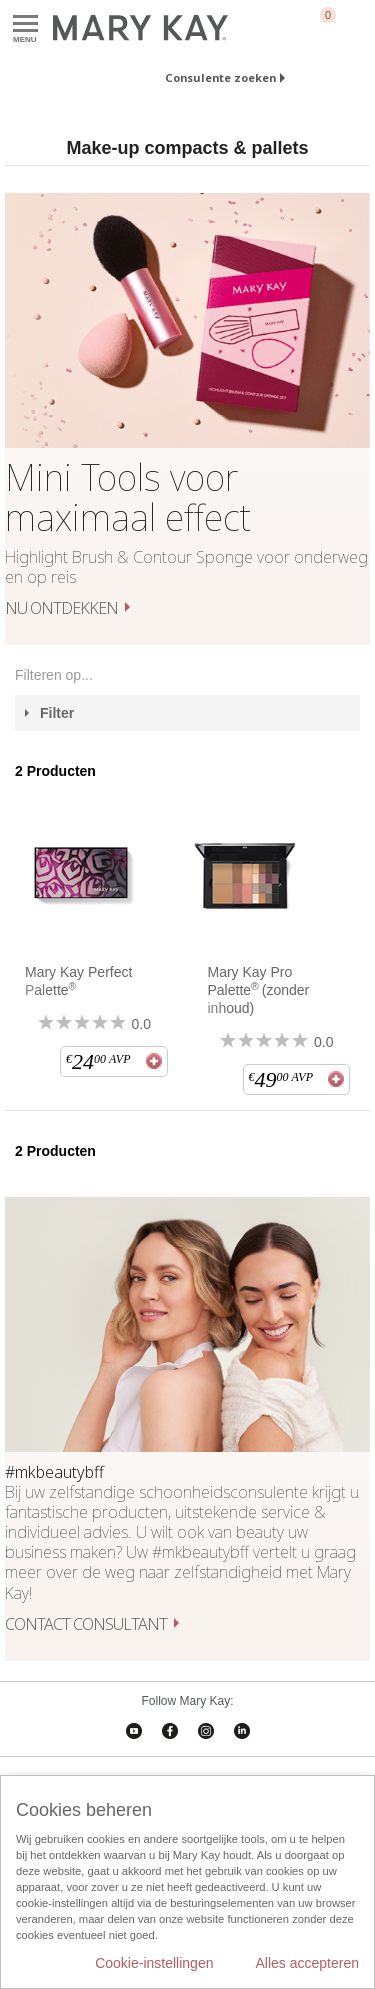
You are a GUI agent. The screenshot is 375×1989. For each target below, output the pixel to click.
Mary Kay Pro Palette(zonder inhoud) (259, 990)
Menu (25, 24)
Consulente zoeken (220, 77)
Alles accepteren (307, 1963)
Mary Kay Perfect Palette (78, 981)
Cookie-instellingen (154, 1963)
